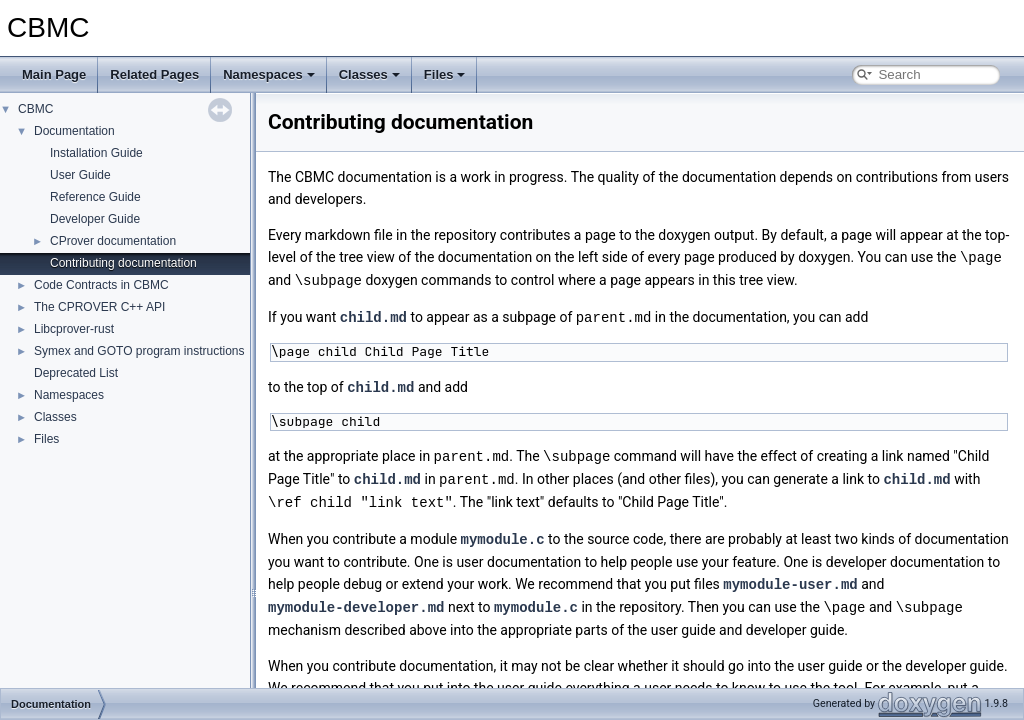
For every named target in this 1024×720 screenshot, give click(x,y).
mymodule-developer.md (356, 597)
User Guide (80, 175)
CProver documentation (113, 241)
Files (445, 74)
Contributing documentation (123, 263)
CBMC (35, 109)
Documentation (74, 131)
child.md (373, 314)
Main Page (54, 74)
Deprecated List (76, 373)
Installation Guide (96, 153)
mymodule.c (503, 531)
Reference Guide (95, 197)
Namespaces (269, 74)
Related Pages (154, 74)
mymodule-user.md (790, 575)
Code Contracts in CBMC (101, 285)
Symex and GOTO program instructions (139, 351)
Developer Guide (95, 219)
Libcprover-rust (74, 329)
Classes (369, 74)
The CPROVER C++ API (99, 307)
